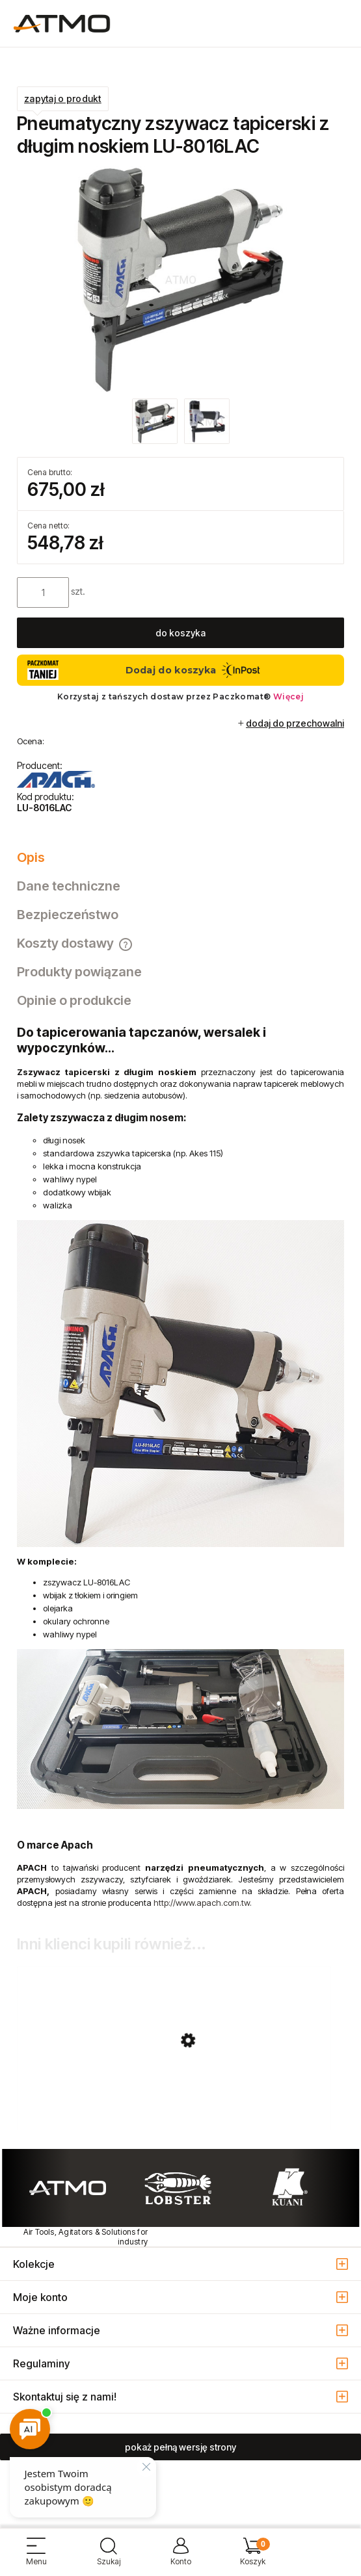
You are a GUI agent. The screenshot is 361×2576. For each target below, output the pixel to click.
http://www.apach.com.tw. (203, 1902)
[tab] (180, 857)
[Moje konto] (180, 2557)
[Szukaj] (108, 2557)
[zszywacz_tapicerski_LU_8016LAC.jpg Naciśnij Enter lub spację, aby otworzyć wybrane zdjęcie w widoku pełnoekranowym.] (181, 279)
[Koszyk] (252, 2557)
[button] (36, 2557)
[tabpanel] (180, 1466)
